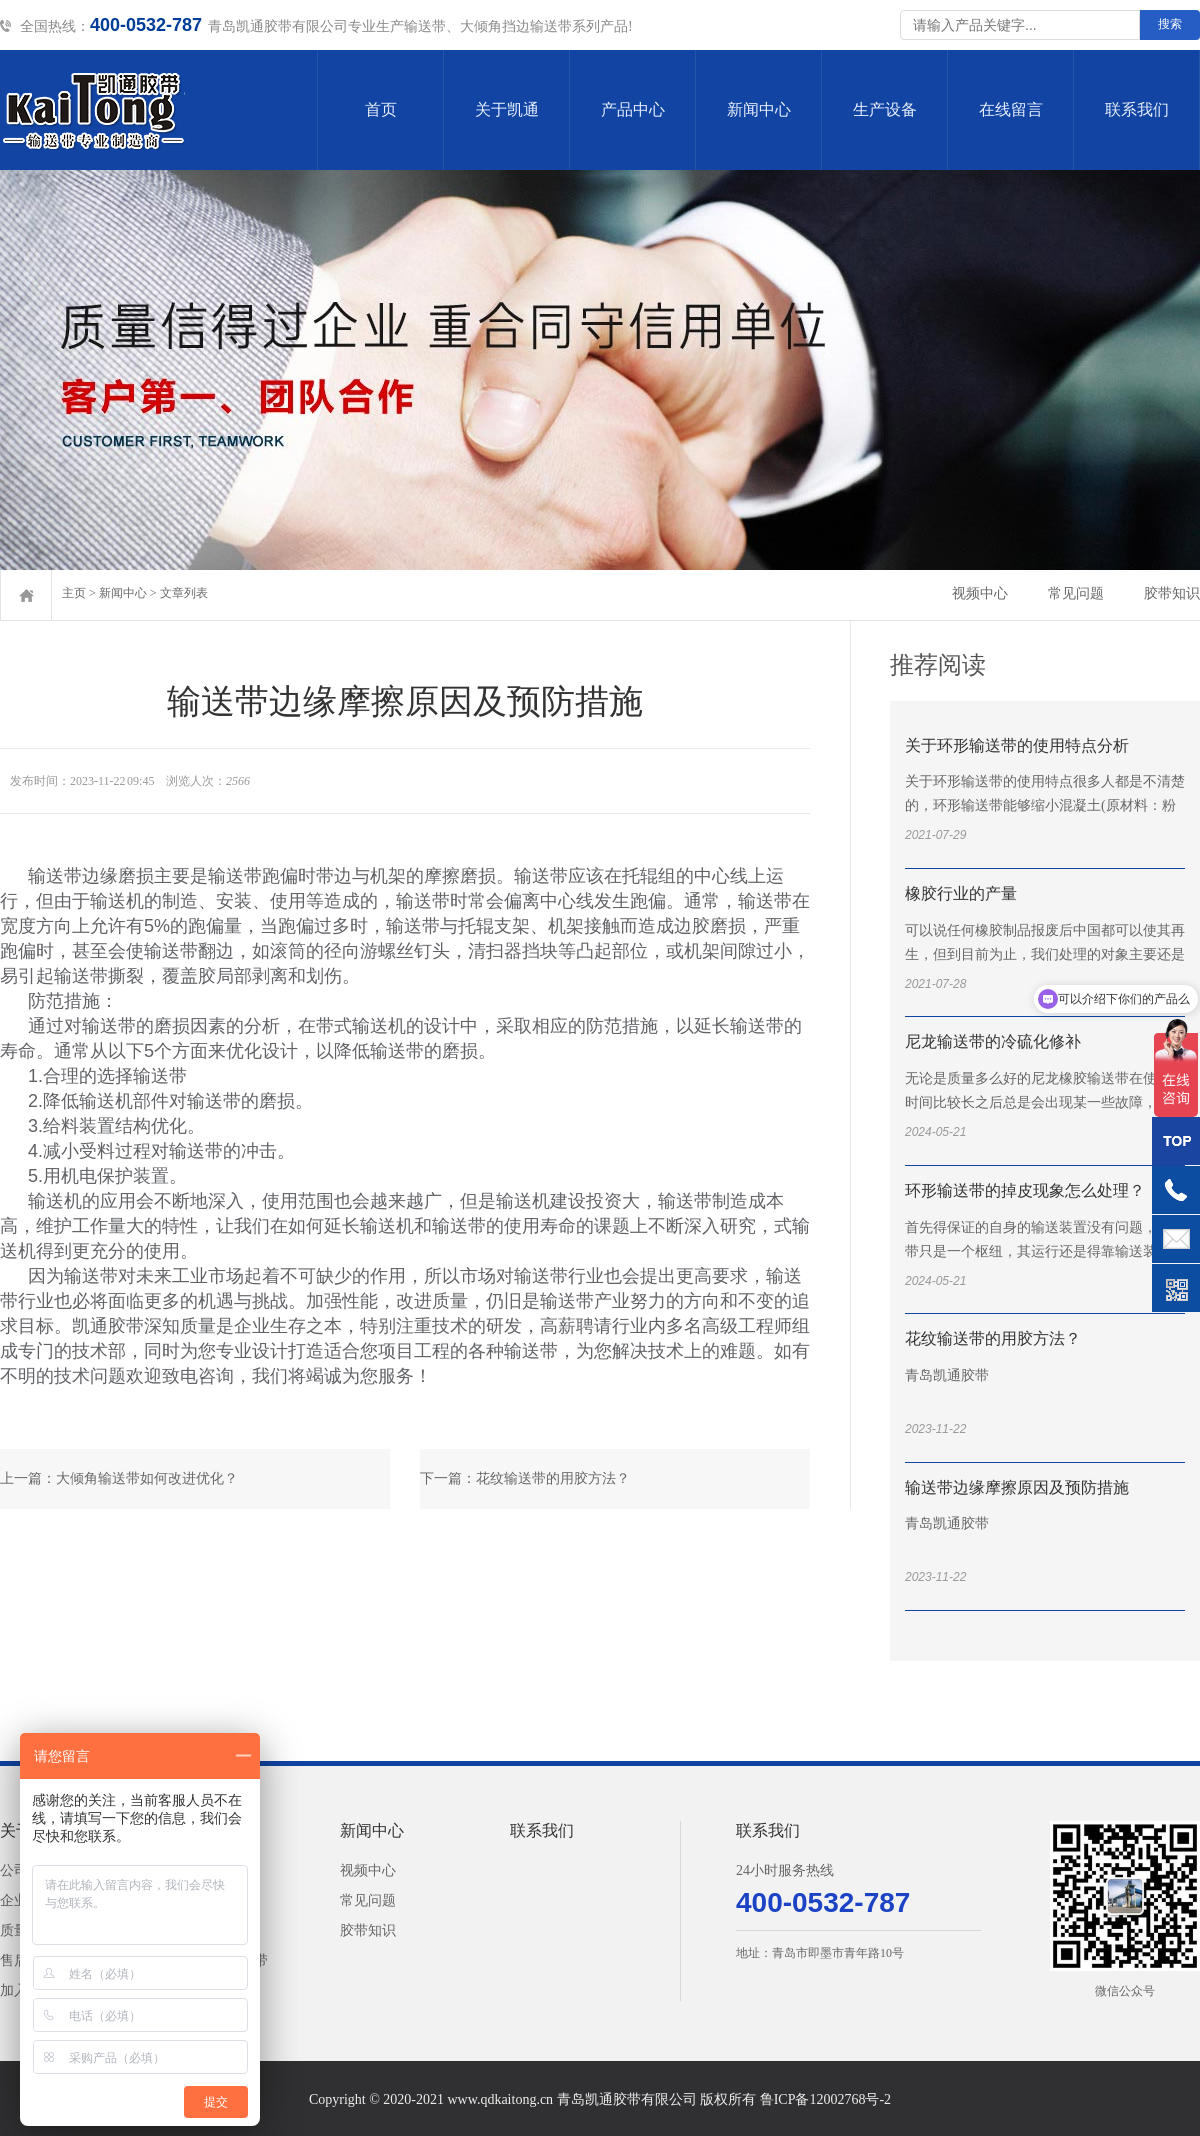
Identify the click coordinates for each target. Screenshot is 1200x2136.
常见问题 (1076, 593)
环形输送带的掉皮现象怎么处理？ (1025, 1190)
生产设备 (885, 109)
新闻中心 (759, 109)
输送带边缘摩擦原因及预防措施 (1017, 1487)
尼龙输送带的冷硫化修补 (993, 1041)
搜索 (1170, 24)
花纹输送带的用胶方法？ (553, 1478)
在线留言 (1011, 109)
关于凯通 (507, 109)
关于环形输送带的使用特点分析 (1017, 745)
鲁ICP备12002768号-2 (825, 2099)
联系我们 (1137, 109)
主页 (74, 593)
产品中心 (633, 109)
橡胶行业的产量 (961, 893)
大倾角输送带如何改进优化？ (147, 1478)
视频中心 (980, 593)
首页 (381, 109)
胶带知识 (1172, 593)
